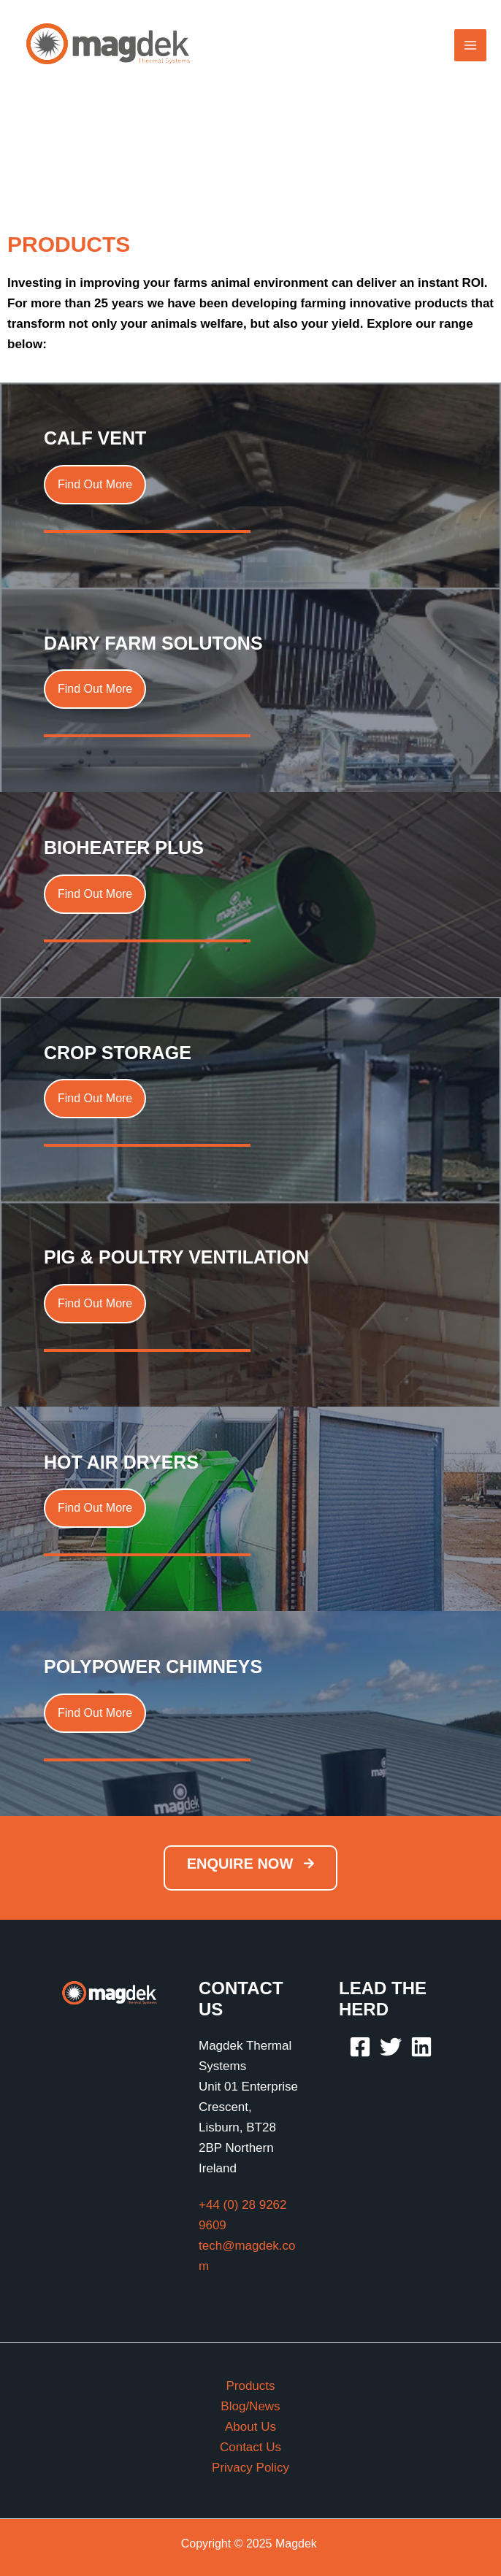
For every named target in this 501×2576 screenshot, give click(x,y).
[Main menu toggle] (470, 45)
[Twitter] (391, 2047)
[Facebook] (360, 2047)
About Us (250, 2427)
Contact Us (250, 2447)
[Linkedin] (421, 2047)
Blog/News (250, 2406)
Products (250, 2386)
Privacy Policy (250, 2468)
